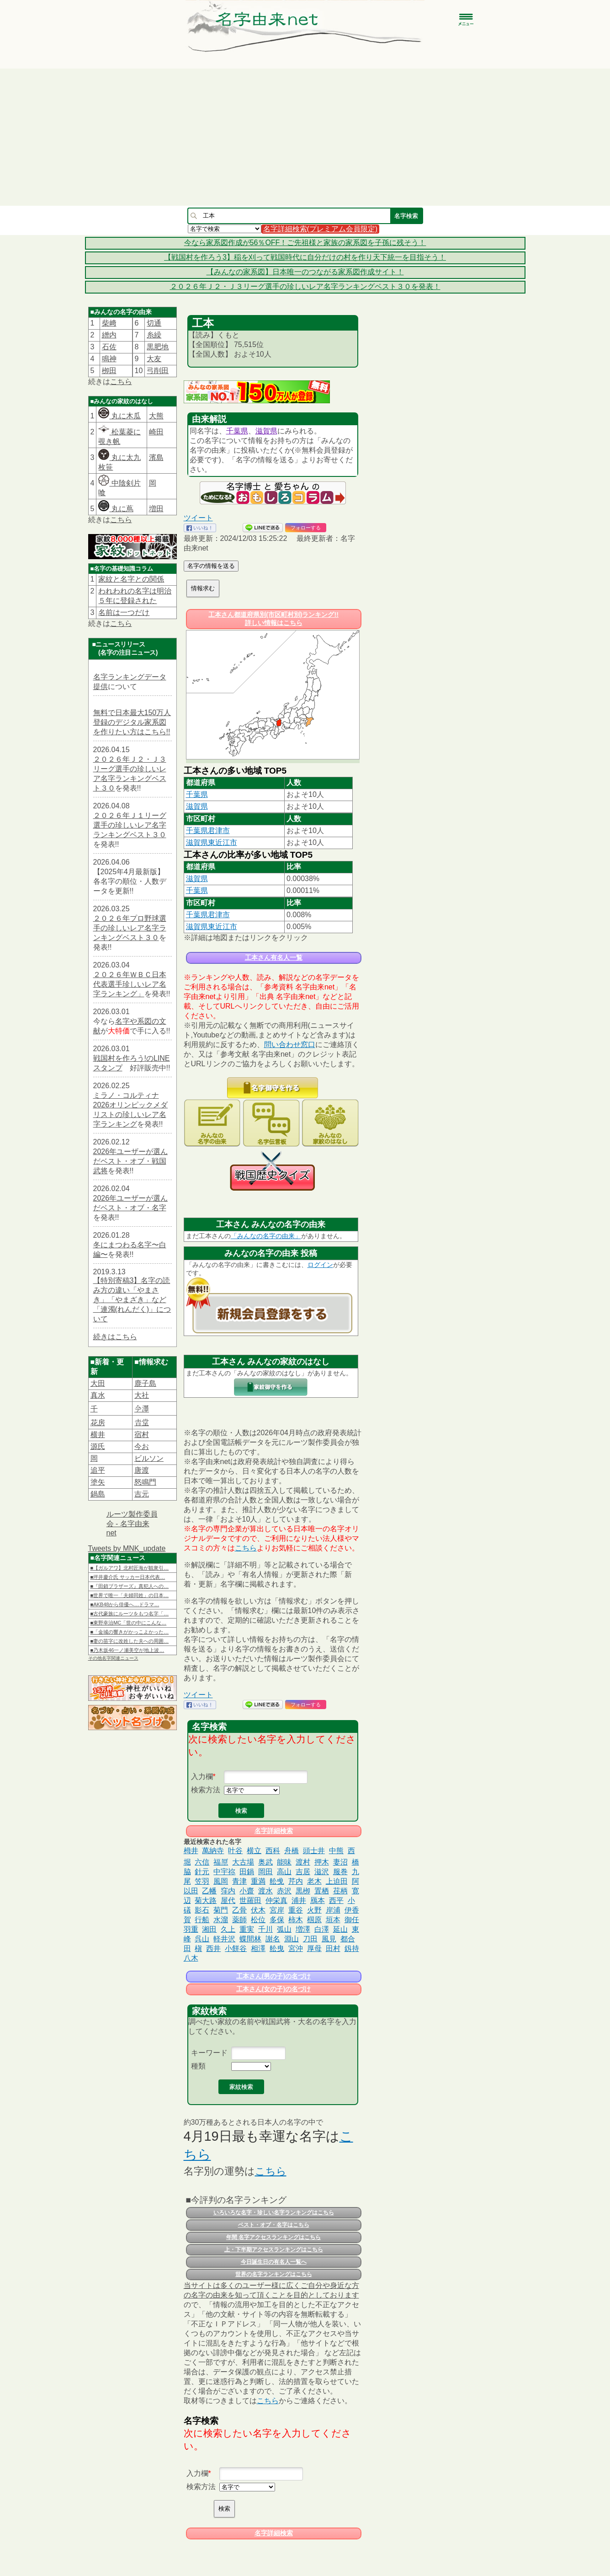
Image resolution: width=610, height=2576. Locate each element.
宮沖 (295, 1948)
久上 (228, 1929)
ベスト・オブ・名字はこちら (273, 2225)
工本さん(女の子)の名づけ (273, 1989)
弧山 (284, 1929)
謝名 (272, 1939)
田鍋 (246, 1872)
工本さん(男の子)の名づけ (273, 1976)
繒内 (109, 335)
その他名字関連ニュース (113, 1658)
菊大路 (206, 1900)
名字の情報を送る (211, 565)
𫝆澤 (141, 1409)
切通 (154, 323)
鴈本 (317, 1900)
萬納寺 (213, 1851)
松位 (258, 1920)
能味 (284, 1862)
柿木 (295, 1920)
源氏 (97, 1446)
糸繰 (154, 335)
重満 (258, 1881)
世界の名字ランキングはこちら (273, 2274)
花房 (97, 1423)
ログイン (320, 1264)
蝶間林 (250, 1939)
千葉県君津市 (208, 830)
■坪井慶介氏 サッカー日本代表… (127, 1577)
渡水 (265, 1891)
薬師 (239, 1920)
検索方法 (205, 1790)
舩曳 (277, 1948)
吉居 (303, 1872)
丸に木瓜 (119, 416)
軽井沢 (224, 1939)
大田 (97, 1383)
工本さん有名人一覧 (273, 957)
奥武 (265, 1862)
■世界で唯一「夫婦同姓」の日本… (129, 1595)
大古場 (243, 1862)
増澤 (303, 1929)
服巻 (340, 1872)
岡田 (265, 1872)
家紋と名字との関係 (131, 579)
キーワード (209, 2053)
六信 (202, 1862)
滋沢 (321, 1872)
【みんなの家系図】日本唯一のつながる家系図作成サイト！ (305, 272)
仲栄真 (276, 1900)
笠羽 (202, 1881)
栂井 (191, 1851)
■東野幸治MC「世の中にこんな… (128, 1622)
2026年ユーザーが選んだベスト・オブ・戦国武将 (130, 1161)
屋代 (228, 1900)
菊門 (220, 1910)
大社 (141, 1395)
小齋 (246, 1891)
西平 (336, 1900)
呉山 (202, 1939)
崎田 (156, 432)
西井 (213, 1948)
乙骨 (239, 1910)
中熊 (336, 1851)
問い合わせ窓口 (289, 1044)
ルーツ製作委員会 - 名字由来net (132, 1523)
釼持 (352, 1948)
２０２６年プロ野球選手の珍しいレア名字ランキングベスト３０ (129, 927)
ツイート (198, 518)
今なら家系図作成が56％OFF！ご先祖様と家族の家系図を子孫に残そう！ (305, 242)
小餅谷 (236, 1948)
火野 (314, 1910)
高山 (284, 1872)
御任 (352, 1920)
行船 (202, 1920)
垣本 (333, 1920)
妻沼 (340, 1862)
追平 (97, 1470)
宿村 (141, 1434)
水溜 (220, 1920)
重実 (246, 1929)
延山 (340, 1929)
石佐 (109, 347)
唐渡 (141, 1470)
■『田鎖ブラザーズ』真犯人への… (129, 1586)
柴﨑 (109, 323)
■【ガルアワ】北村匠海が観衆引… (129, 1568)
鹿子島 (145, 1383)
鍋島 (97, 1494)
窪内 (228, 1891)
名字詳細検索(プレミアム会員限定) (320, 229)
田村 (333, 1948)
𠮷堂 (141, 1423)
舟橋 (291, 1851)
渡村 (303, 1862)
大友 (154, 359)
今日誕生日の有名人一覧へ (274, 2262)
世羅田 (250, 1900)
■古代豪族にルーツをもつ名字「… (129, 1613)
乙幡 (209, 1891)
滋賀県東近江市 (211, 842)
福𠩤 (220, 1862)
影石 (202, 1910)
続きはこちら (115, 1337)
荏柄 (340, 1891)
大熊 (156, 416)
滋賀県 (266, 431)
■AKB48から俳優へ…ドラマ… (124, 1604)
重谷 (295, 1910)
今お (141, 1446)
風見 (329, 1939)
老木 (314, 1881)
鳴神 (109, 359)
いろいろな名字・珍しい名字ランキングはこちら (273, 2212)
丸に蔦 (115, 509)
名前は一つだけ (123, 612)
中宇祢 (224, 1872)
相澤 (258, 1948)
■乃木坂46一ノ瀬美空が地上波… (127, 1650)
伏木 (258, 1910)
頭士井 (314, 1851)
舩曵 (277, 1881)
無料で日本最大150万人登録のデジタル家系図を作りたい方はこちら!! (132, 722)
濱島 (156, 457)
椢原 (314, 1920)
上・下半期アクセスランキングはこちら (273, 2249)
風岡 (220, 1881)
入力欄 (202, 1776)
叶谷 (235, 1851)
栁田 (109, 370)
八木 (191, 1958)
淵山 (291, 1939)
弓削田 (158, 370)
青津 (239, 1881)
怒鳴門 (145, 1482)
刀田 (310, 1939)
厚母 (314, 1948)
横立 (254, 1851)
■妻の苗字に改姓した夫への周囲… (129, 1641)
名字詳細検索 (274, 1830)
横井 (97, 1434)
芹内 (295, 1881)
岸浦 (333, 1910)
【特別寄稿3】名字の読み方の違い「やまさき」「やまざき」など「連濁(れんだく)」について (132, 1300)
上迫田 (337, 1881)
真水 (97, 1395)
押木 (321, 1862)
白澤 (321, 1929)
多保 (277, 1920)
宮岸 (277, 1910)
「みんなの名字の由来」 (266, 1236)
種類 (198, 2066)
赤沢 (284, 1891)
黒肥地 (158, 347)
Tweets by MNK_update (127, 1548)
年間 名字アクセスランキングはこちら (273, 2237)
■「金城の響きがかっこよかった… (129, 1632)
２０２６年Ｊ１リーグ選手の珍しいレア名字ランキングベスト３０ (129, 825)
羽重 (191, 1929)
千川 (265, 1929)
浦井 (299, 1900)
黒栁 (303, 1891)
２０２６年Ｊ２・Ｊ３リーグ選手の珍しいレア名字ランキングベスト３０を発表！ (305, 286)
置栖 (321, 1891)
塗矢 (97, 1482)
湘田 (209, 1929)
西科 (272, 1851)
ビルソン (149, 1458)
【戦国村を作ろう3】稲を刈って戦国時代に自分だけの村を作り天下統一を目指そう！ (305, 257)
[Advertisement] (305, 137)
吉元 (141, 1494)
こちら (121, 381)
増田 (156, 509)
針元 (202, 1872)
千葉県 (237, 431)
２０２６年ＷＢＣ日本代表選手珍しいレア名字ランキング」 (129, 984)
